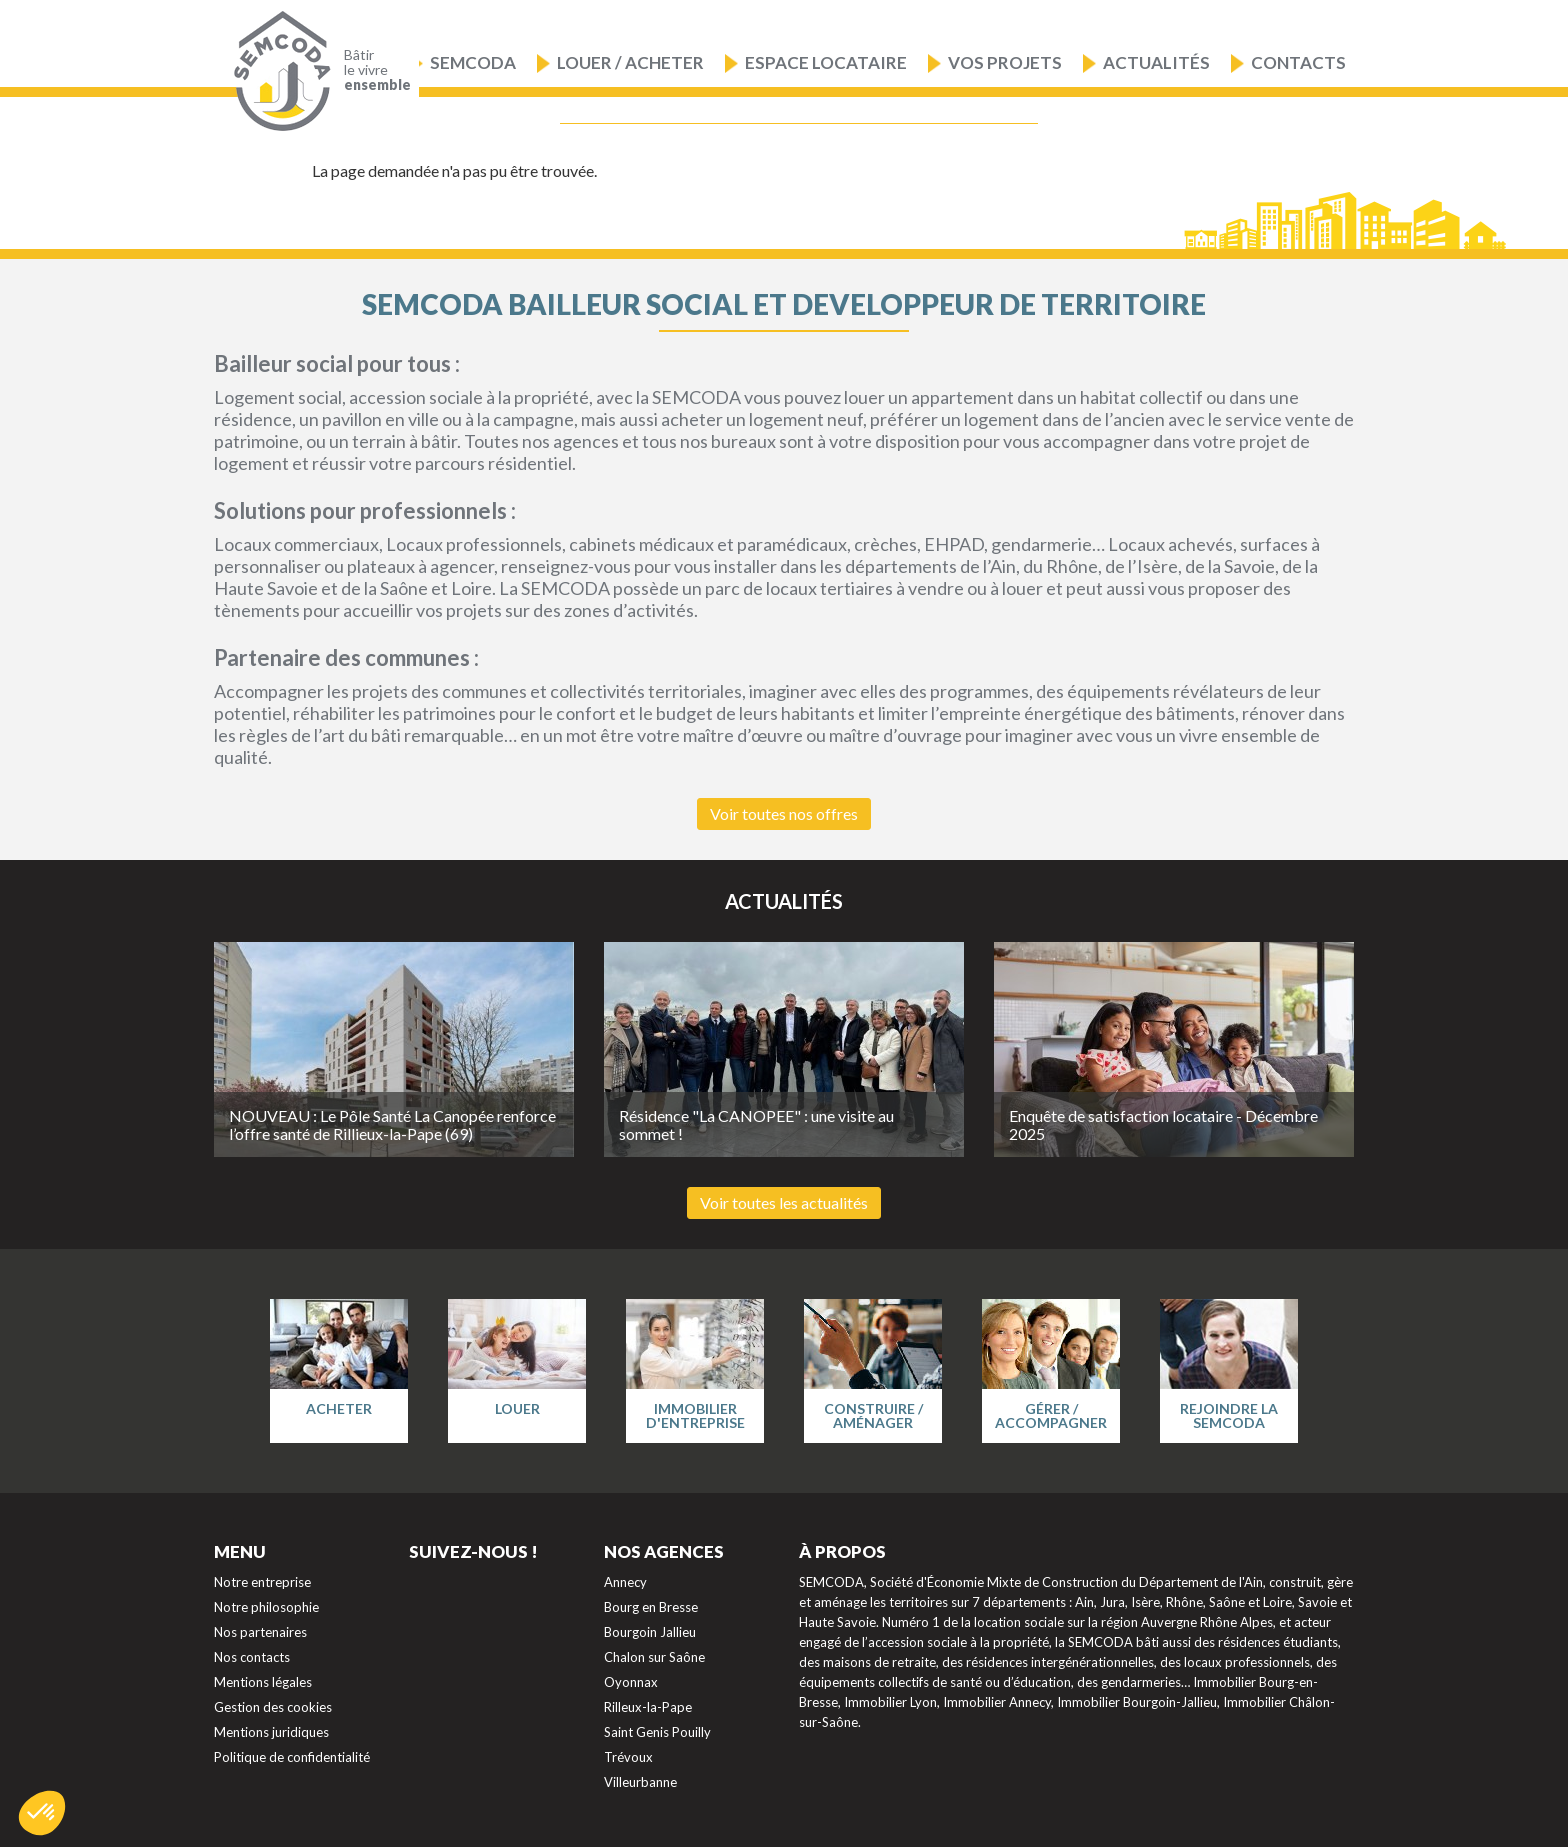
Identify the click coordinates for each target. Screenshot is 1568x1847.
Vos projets (1005, 62)
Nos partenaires (260, 1632)
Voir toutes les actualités (784, 1202)
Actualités (1156, 62)
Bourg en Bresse (651, 1607)
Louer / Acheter (630, 62)
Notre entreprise (262, 1582)
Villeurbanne (640, 1782)
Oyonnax (631, 1682)
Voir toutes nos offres (784, 813)
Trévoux (628, 1757)
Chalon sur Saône (654, 1657)
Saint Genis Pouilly (657, 1732)
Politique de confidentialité (292, 1757)
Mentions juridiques (271, 1732)
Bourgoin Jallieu (650, 1632)
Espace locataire (826, 62)
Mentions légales (263, 1682)
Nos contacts (252, 1657)
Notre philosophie (266, 1607)
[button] (42, 1813)
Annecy (625, 1582)
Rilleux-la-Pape (648, 1707)
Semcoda (473, 62)
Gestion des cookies (273, 1707)
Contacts (1298, 62)
